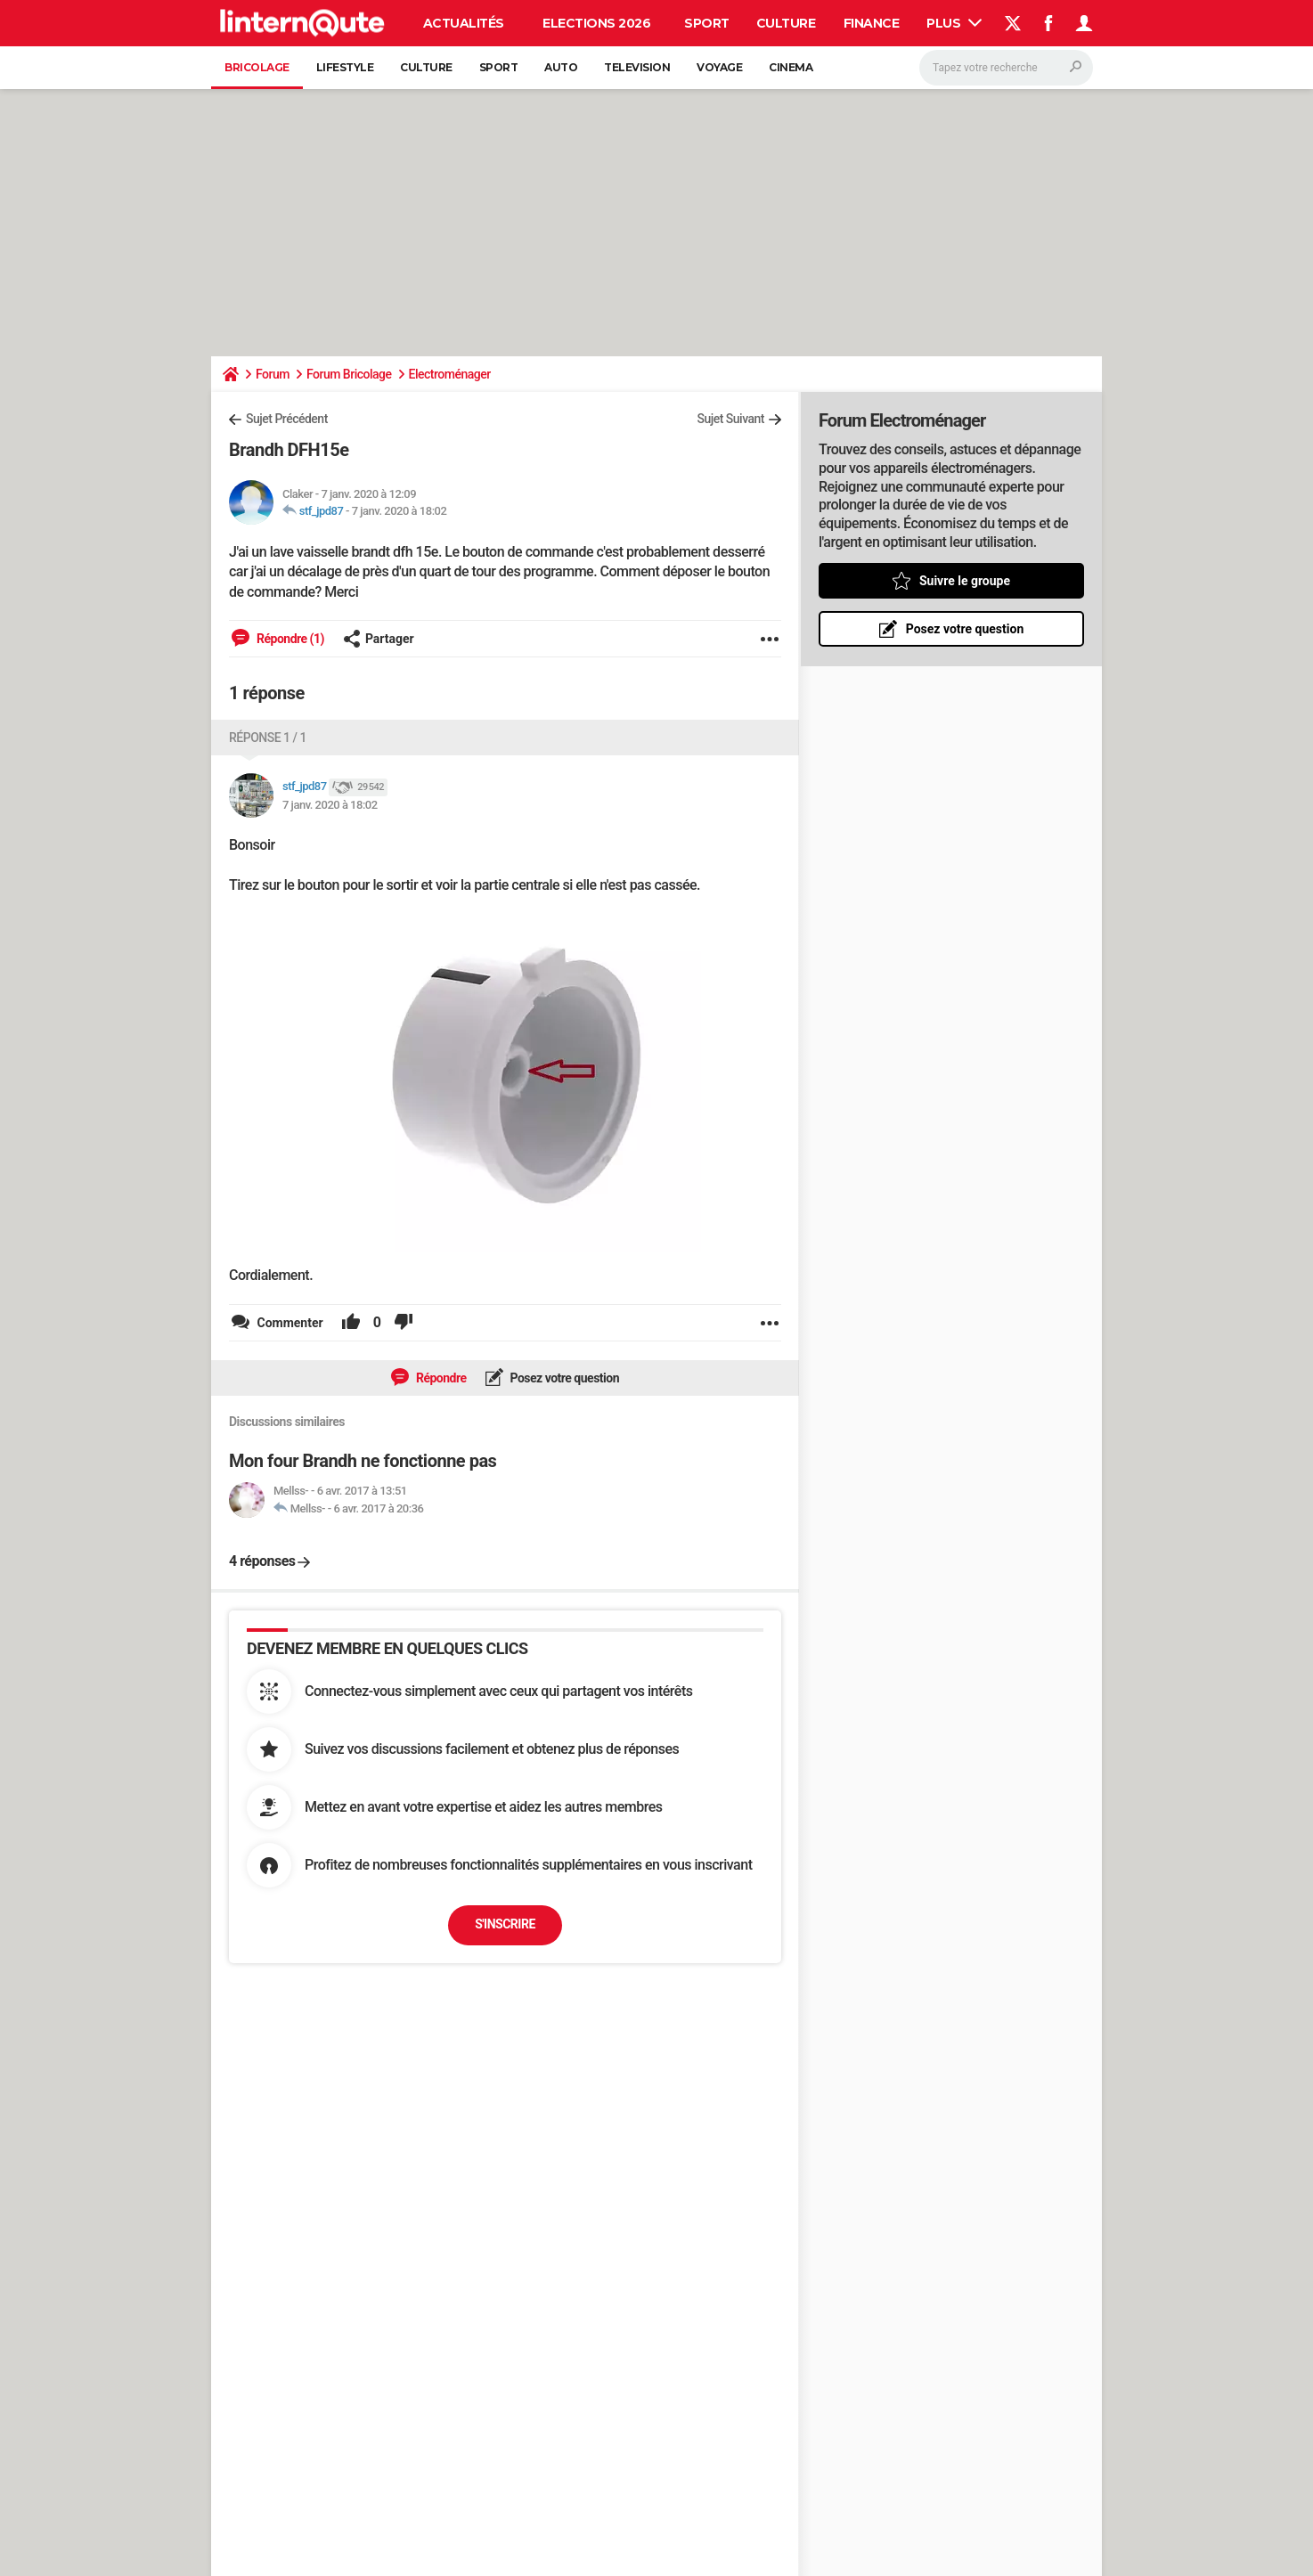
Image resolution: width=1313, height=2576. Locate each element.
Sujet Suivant (730, 419)
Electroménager (450, 374)
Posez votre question (564, 1378)
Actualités (463, 23)
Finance (872, 23)
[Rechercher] (1006, 68)
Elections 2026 (596, 23)
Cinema (790, 67)
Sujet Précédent (287, 419)
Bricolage (257, 67)
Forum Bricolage (349, 374)
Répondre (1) (289, 639)
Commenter (288, 1323)
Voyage (719, 67)
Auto (560, 67)
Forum (273, 374)
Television (637, 67)
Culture (786, 23)
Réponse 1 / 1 (267, 737)
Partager (378, 639)
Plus (954, 23)
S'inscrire (505, 1924)
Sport (707, 23)
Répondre (440, 1378)
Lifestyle (345, 67)
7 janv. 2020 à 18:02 (399, 511)
